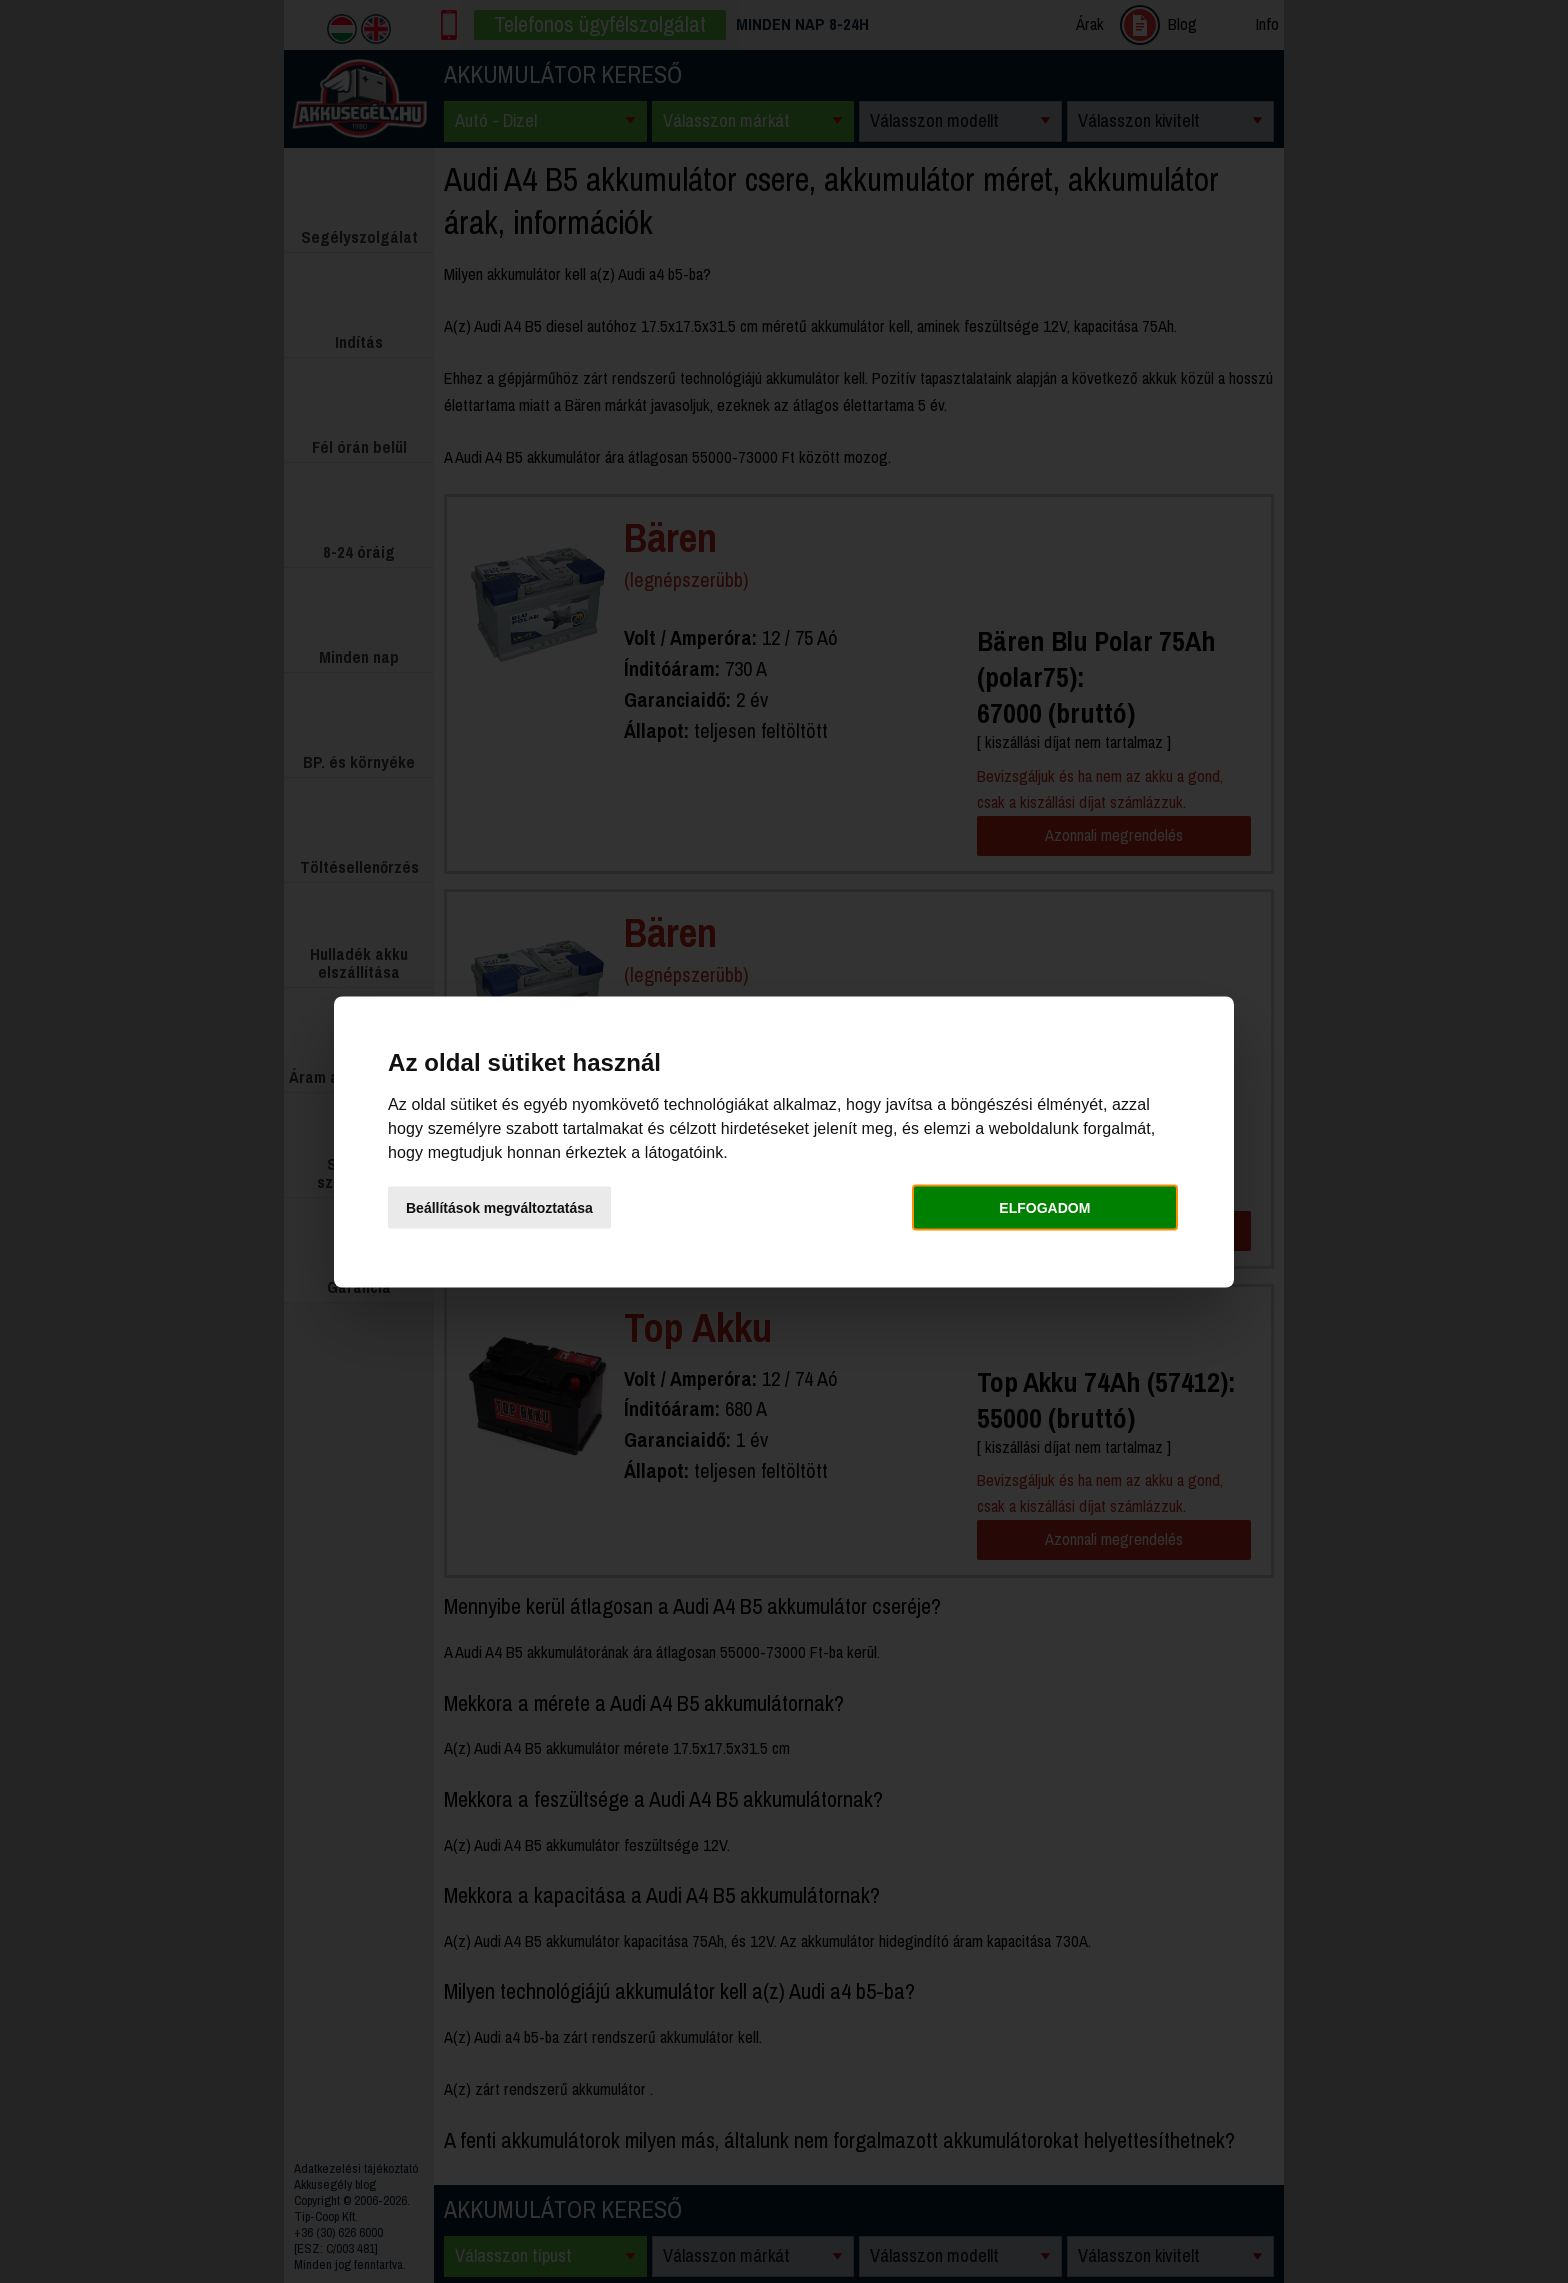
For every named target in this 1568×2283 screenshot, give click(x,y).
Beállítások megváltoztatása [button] (499, 1208)
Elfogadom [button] (1044, 1208)
